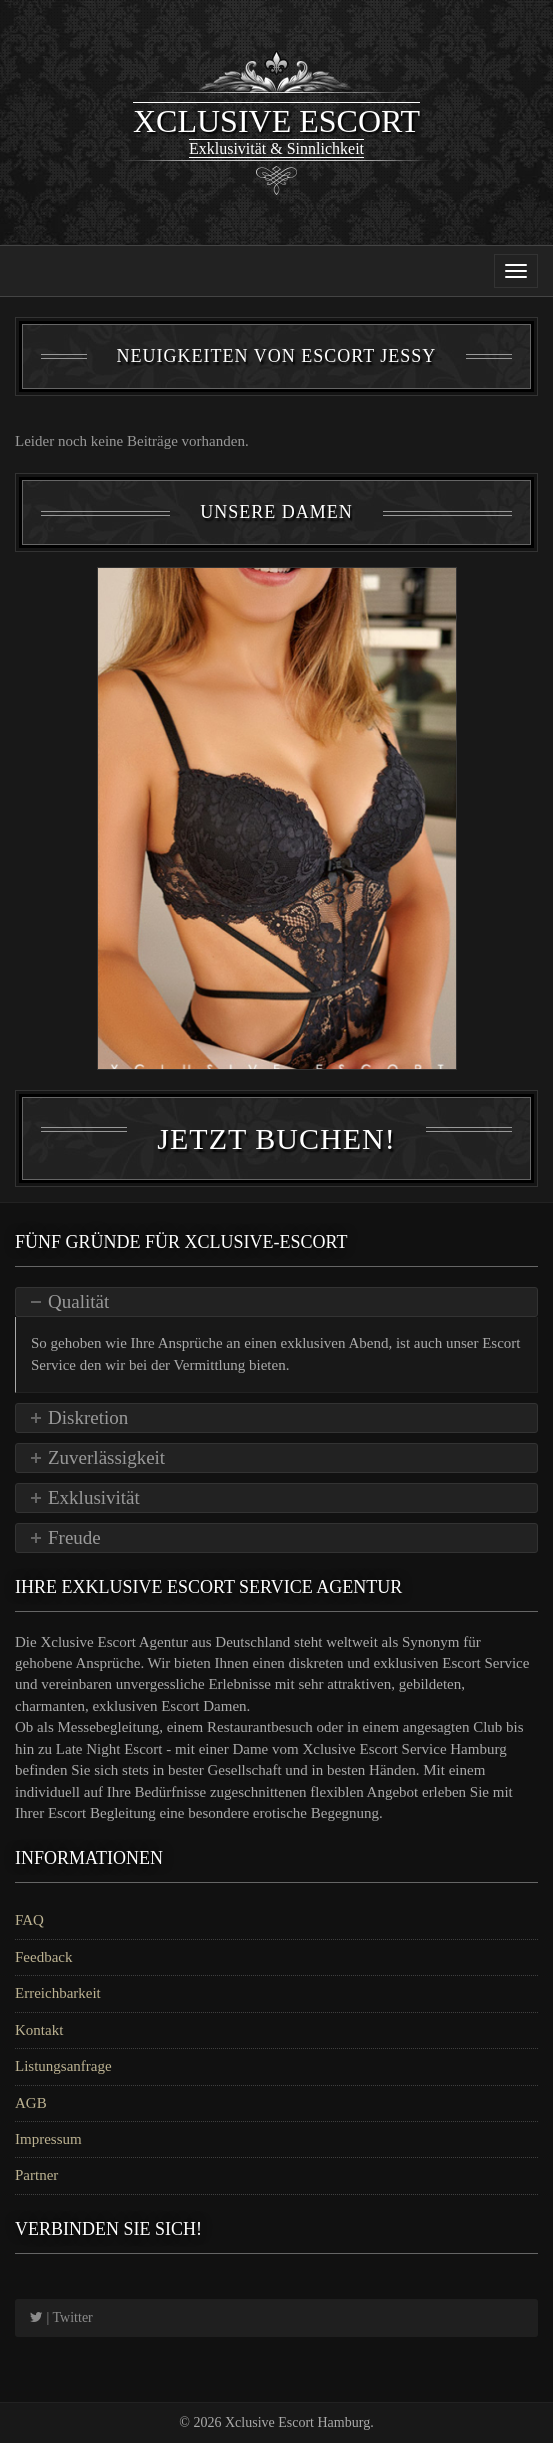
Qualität (78, 1301)
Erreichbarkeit (58, 1993)
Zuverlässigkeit (106, 1457)
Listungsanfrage (63, 2066)
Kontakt (39, 2030)
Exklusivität (94, 1497)
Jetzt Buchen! (276, 1138)
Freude (74, 1537)
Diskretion (88, 1417)
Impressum (48, 2139)
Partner (36, 2175)
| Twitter (61, 2317)
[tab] (276, 1302)
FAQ (29, 1920)
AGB (31, 2103)
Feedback (43, 1957)
